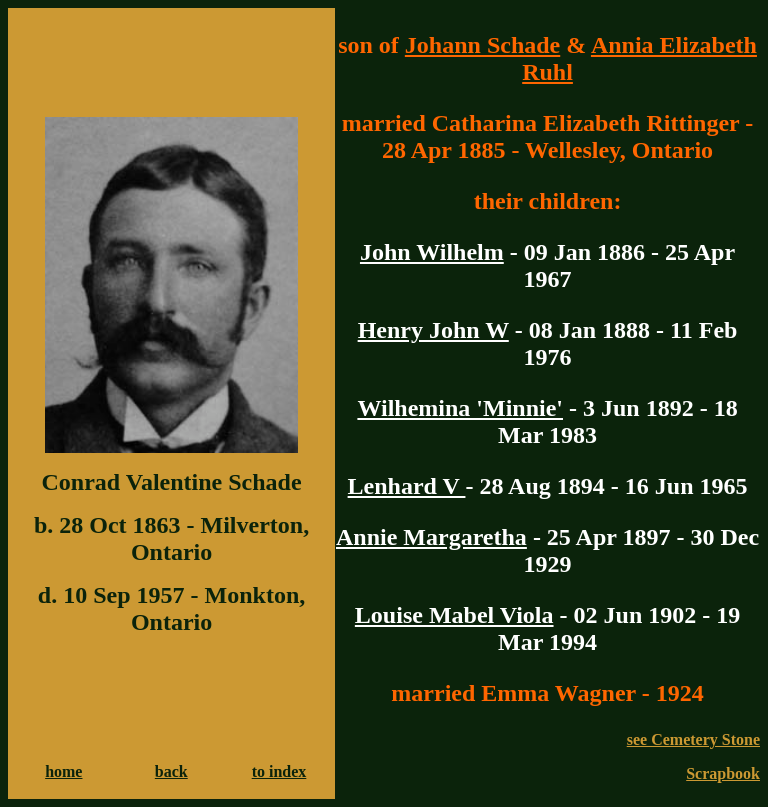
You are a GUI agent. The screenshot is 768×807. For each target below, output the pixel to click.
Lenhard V (407, 486)
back (171, 771)
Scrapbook (723, 773)
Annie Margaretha (431, 537)
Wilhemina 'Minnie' (460, 408)
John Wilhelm (432, 252)
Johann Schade (482, 45)
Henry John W (433, 330)
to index (279, 771)
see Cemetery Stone (693, 739)
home (63, 771)
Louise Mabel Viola (454, 615)
